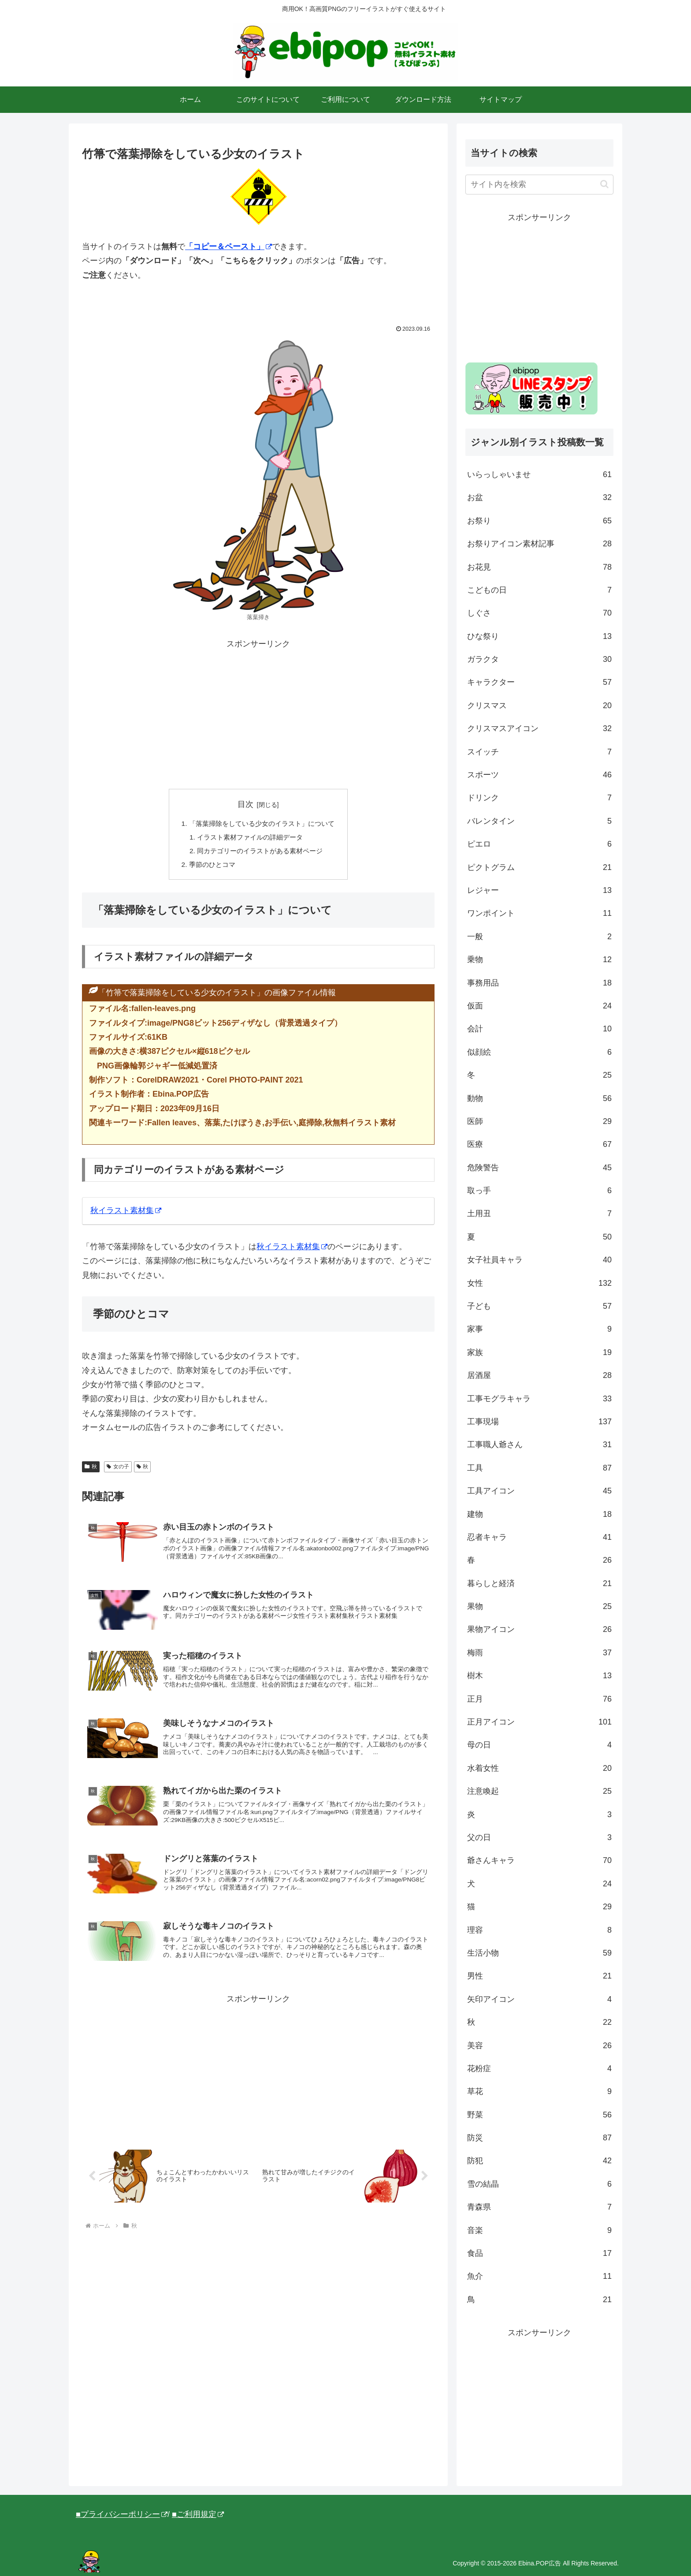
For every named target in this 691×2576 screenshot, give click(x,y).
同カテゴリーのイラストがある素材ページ (260, 853)
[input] (539, 184)
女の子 (118, 1470)
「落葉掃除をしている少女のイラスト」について (261, 824)
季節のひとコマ (209, 867)
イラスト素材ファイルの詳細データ (249, 838)
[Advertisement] (258, 712)
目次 (245, 804)
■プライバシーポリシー (121, 2514)
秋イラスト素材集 (125, 1213)
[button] (604, 184)
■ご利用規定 (198, 2514)
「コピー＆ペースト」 (228, 246)
